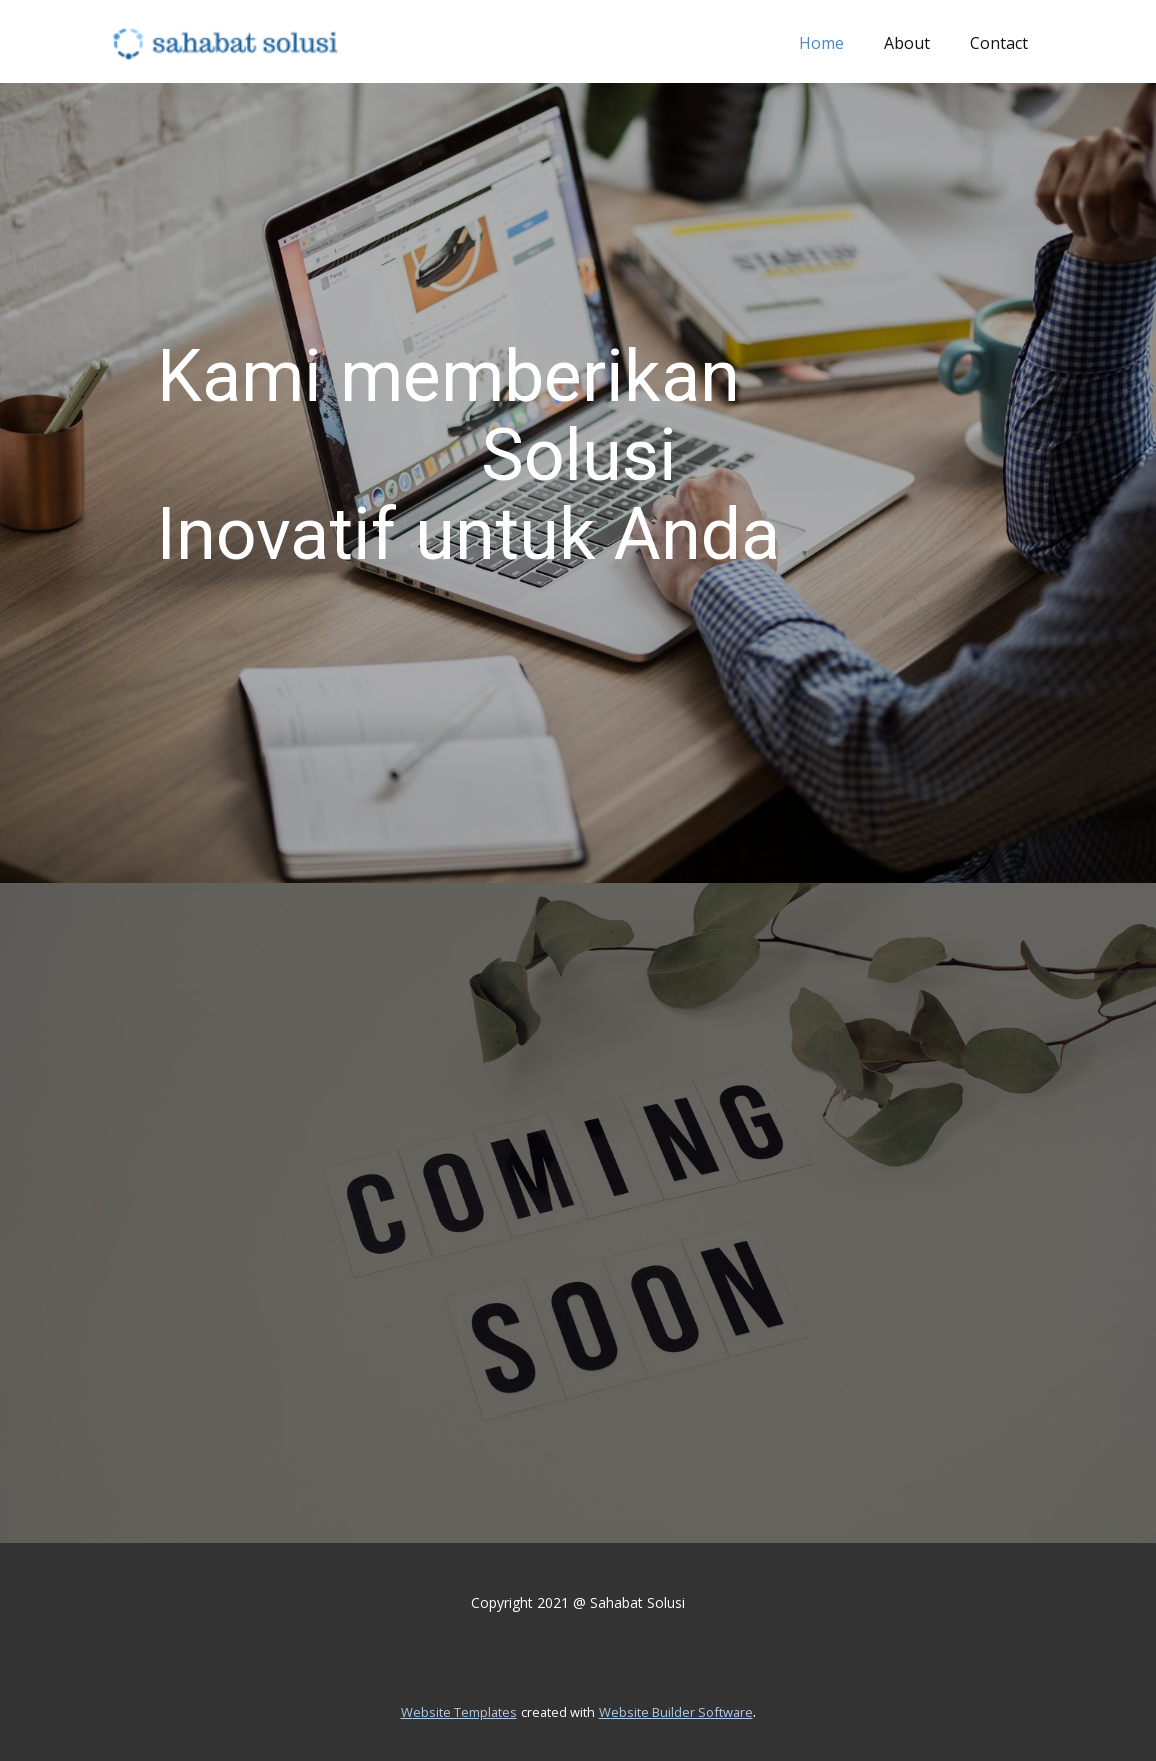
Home (821, 43)
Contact (999, 43)
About (907, 43)
